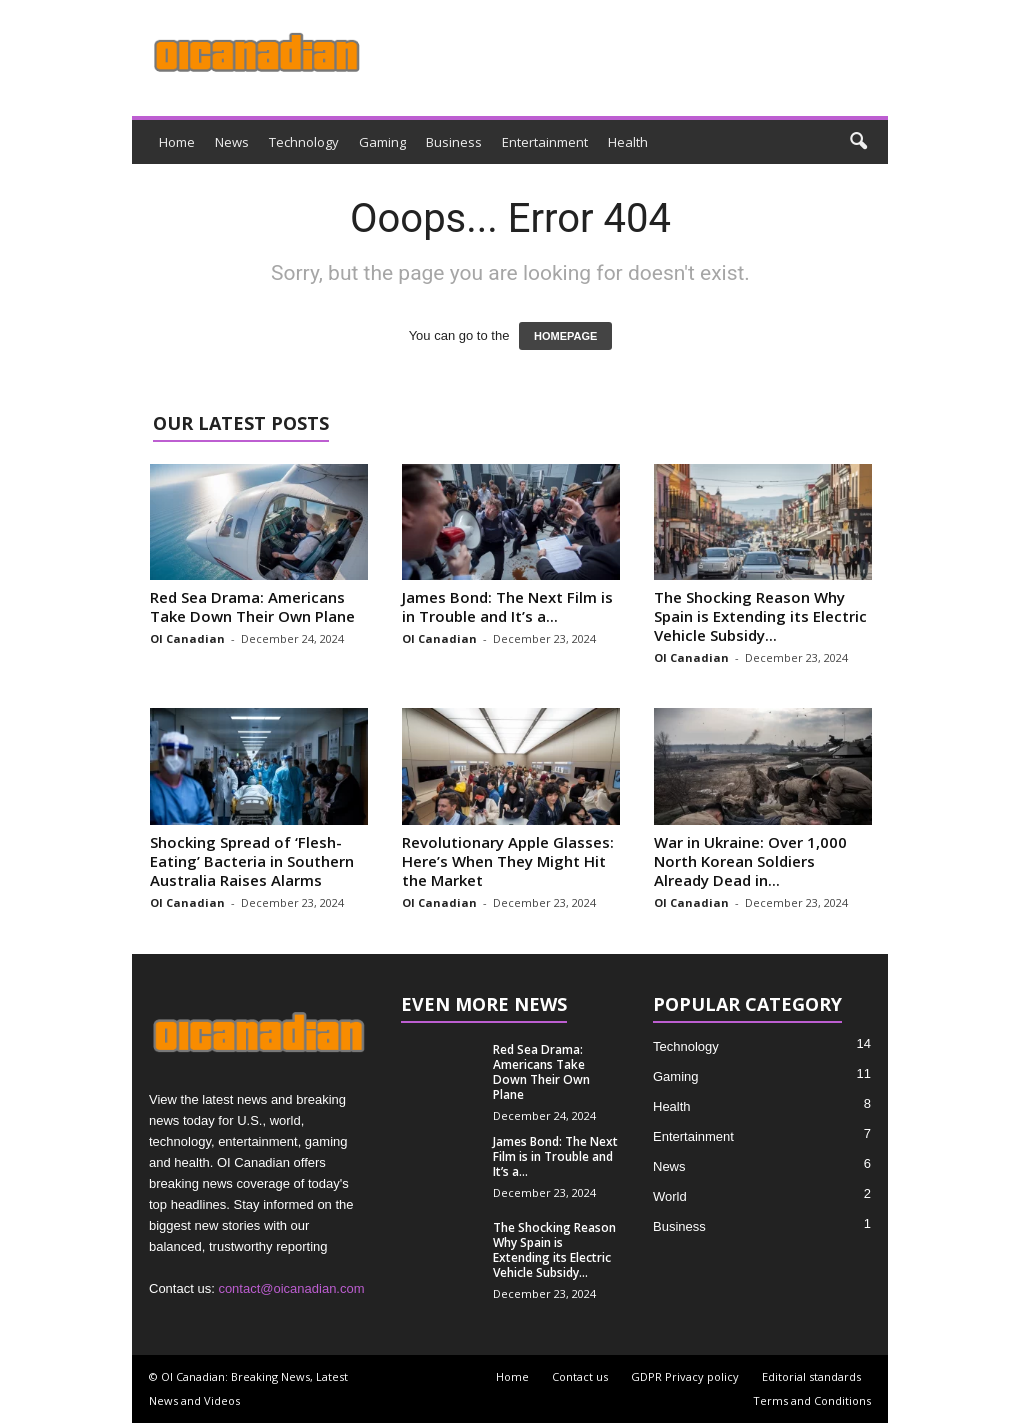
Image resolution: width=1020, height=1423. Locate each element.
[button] (858, 142)
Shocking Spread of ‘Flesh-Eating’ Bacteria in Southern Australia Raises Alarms (252, 861)
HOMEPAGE (565, 336)
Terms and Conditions (812, 1400)
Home (177, 142)
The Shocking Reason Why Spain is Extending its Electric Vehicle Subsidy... (760, 616)
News (232, 142)
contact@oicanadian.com (291, 1288)
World (670, 1196)
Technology (304, 142)
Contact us (580, 1376)
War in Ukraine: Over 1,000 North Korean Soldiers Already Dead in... (750, 861)
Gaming (382, 142)
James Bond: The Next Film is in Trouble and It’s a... (507, 606)
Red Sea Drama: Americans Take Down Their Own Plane (252, 606)
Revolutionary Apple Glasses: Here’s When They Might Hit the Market (508, 861)
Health (628, 142)
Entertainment (545, 142)
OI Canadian (187, 638)
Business (454, 142)
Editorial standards (811, 1376)
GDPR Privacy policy (685, 1376)
